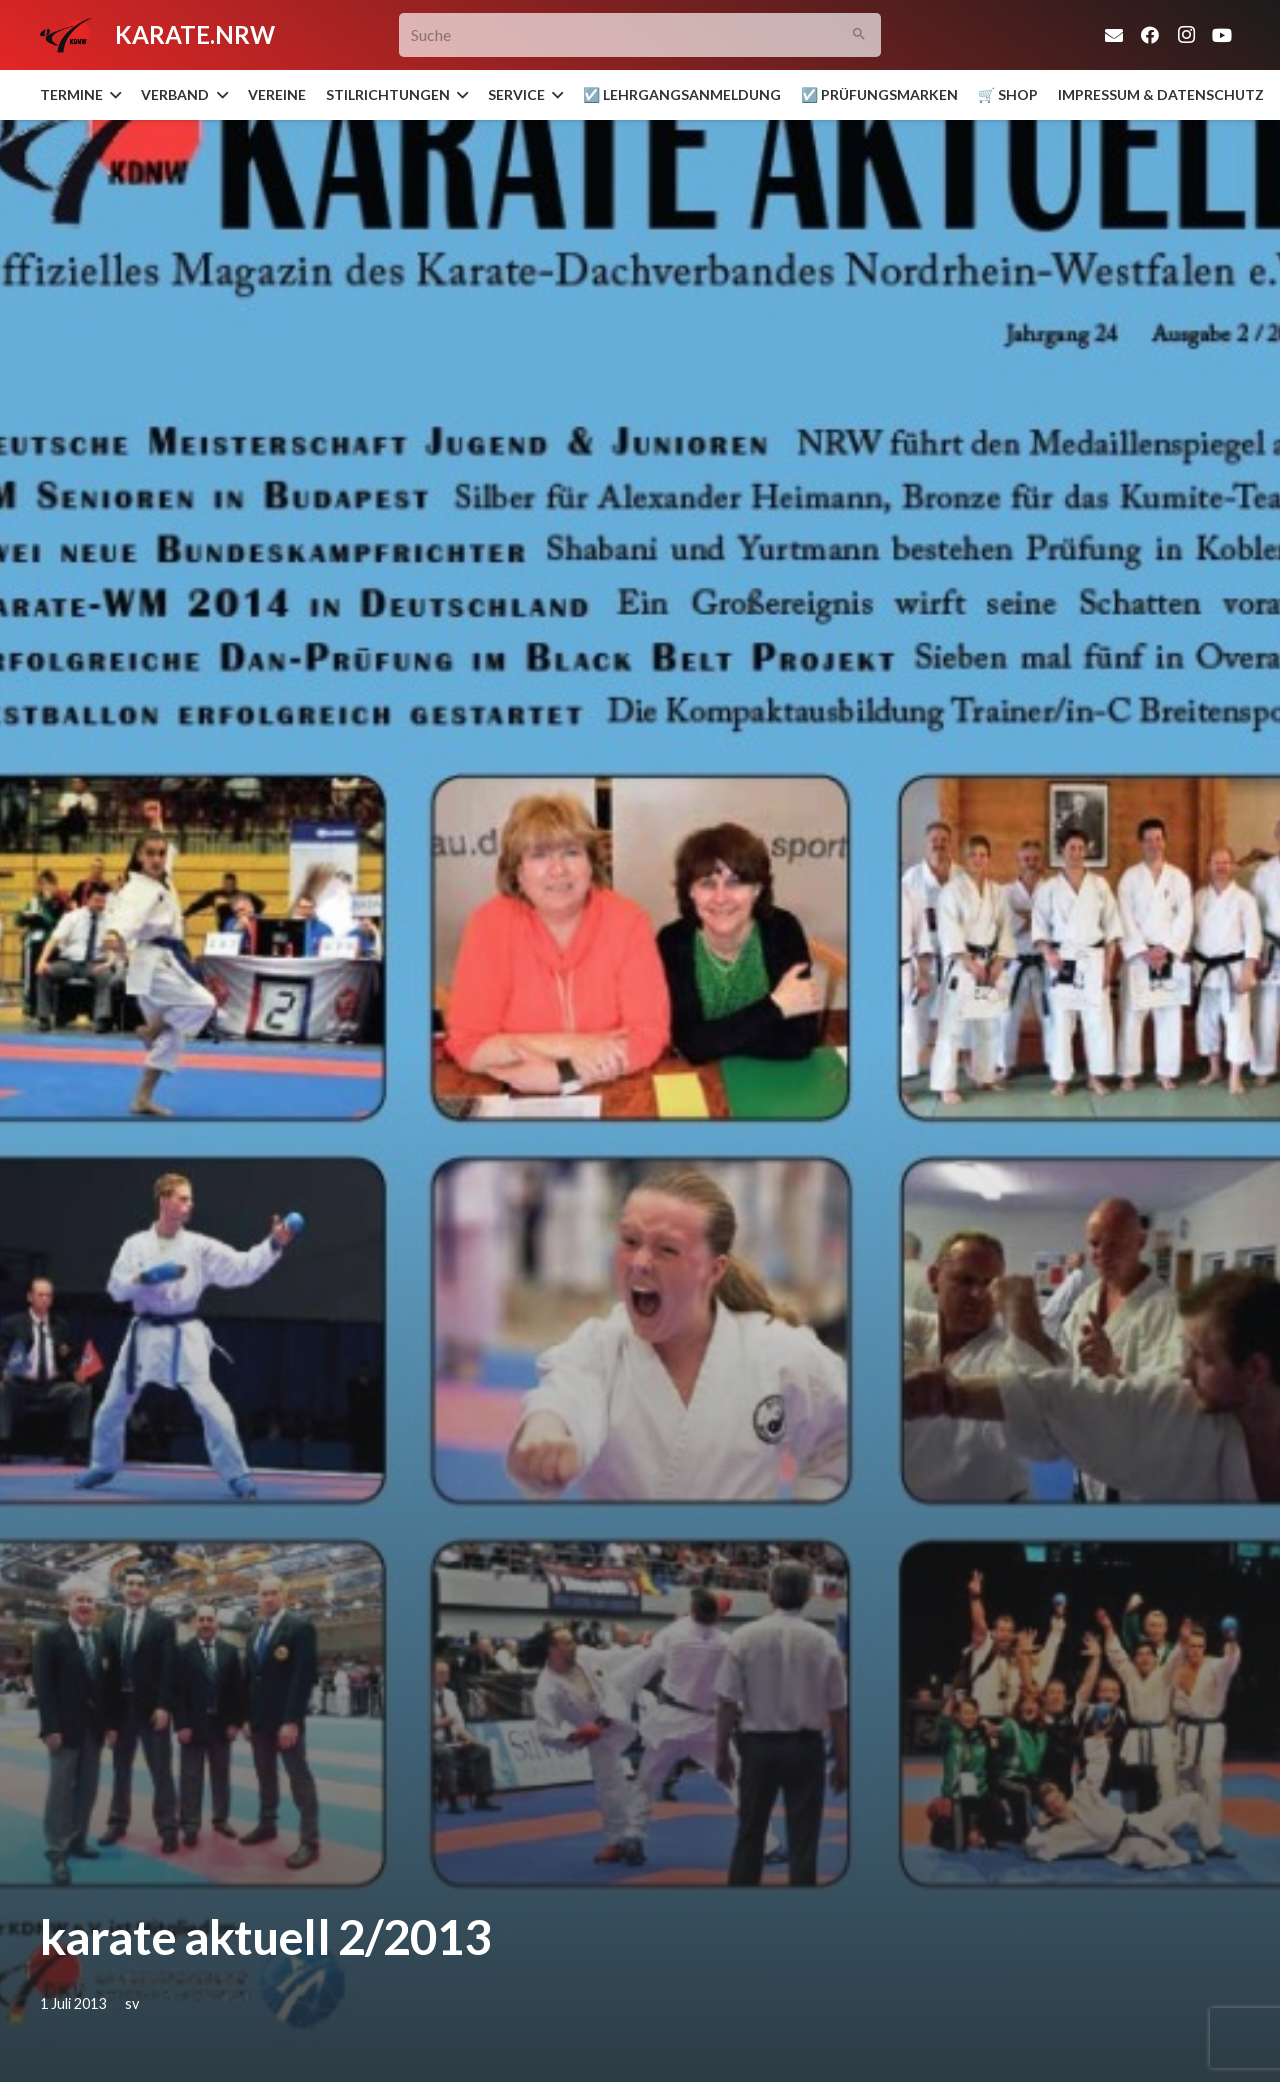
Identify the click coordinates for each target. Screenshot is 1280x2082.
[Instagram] (1186, 35)
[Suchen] (859, 35)
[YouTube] (1222, 35)
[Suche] (640, 35)
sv (132, 2003)
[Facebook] (1150, 35)
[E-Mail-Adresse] (1114, 35)
